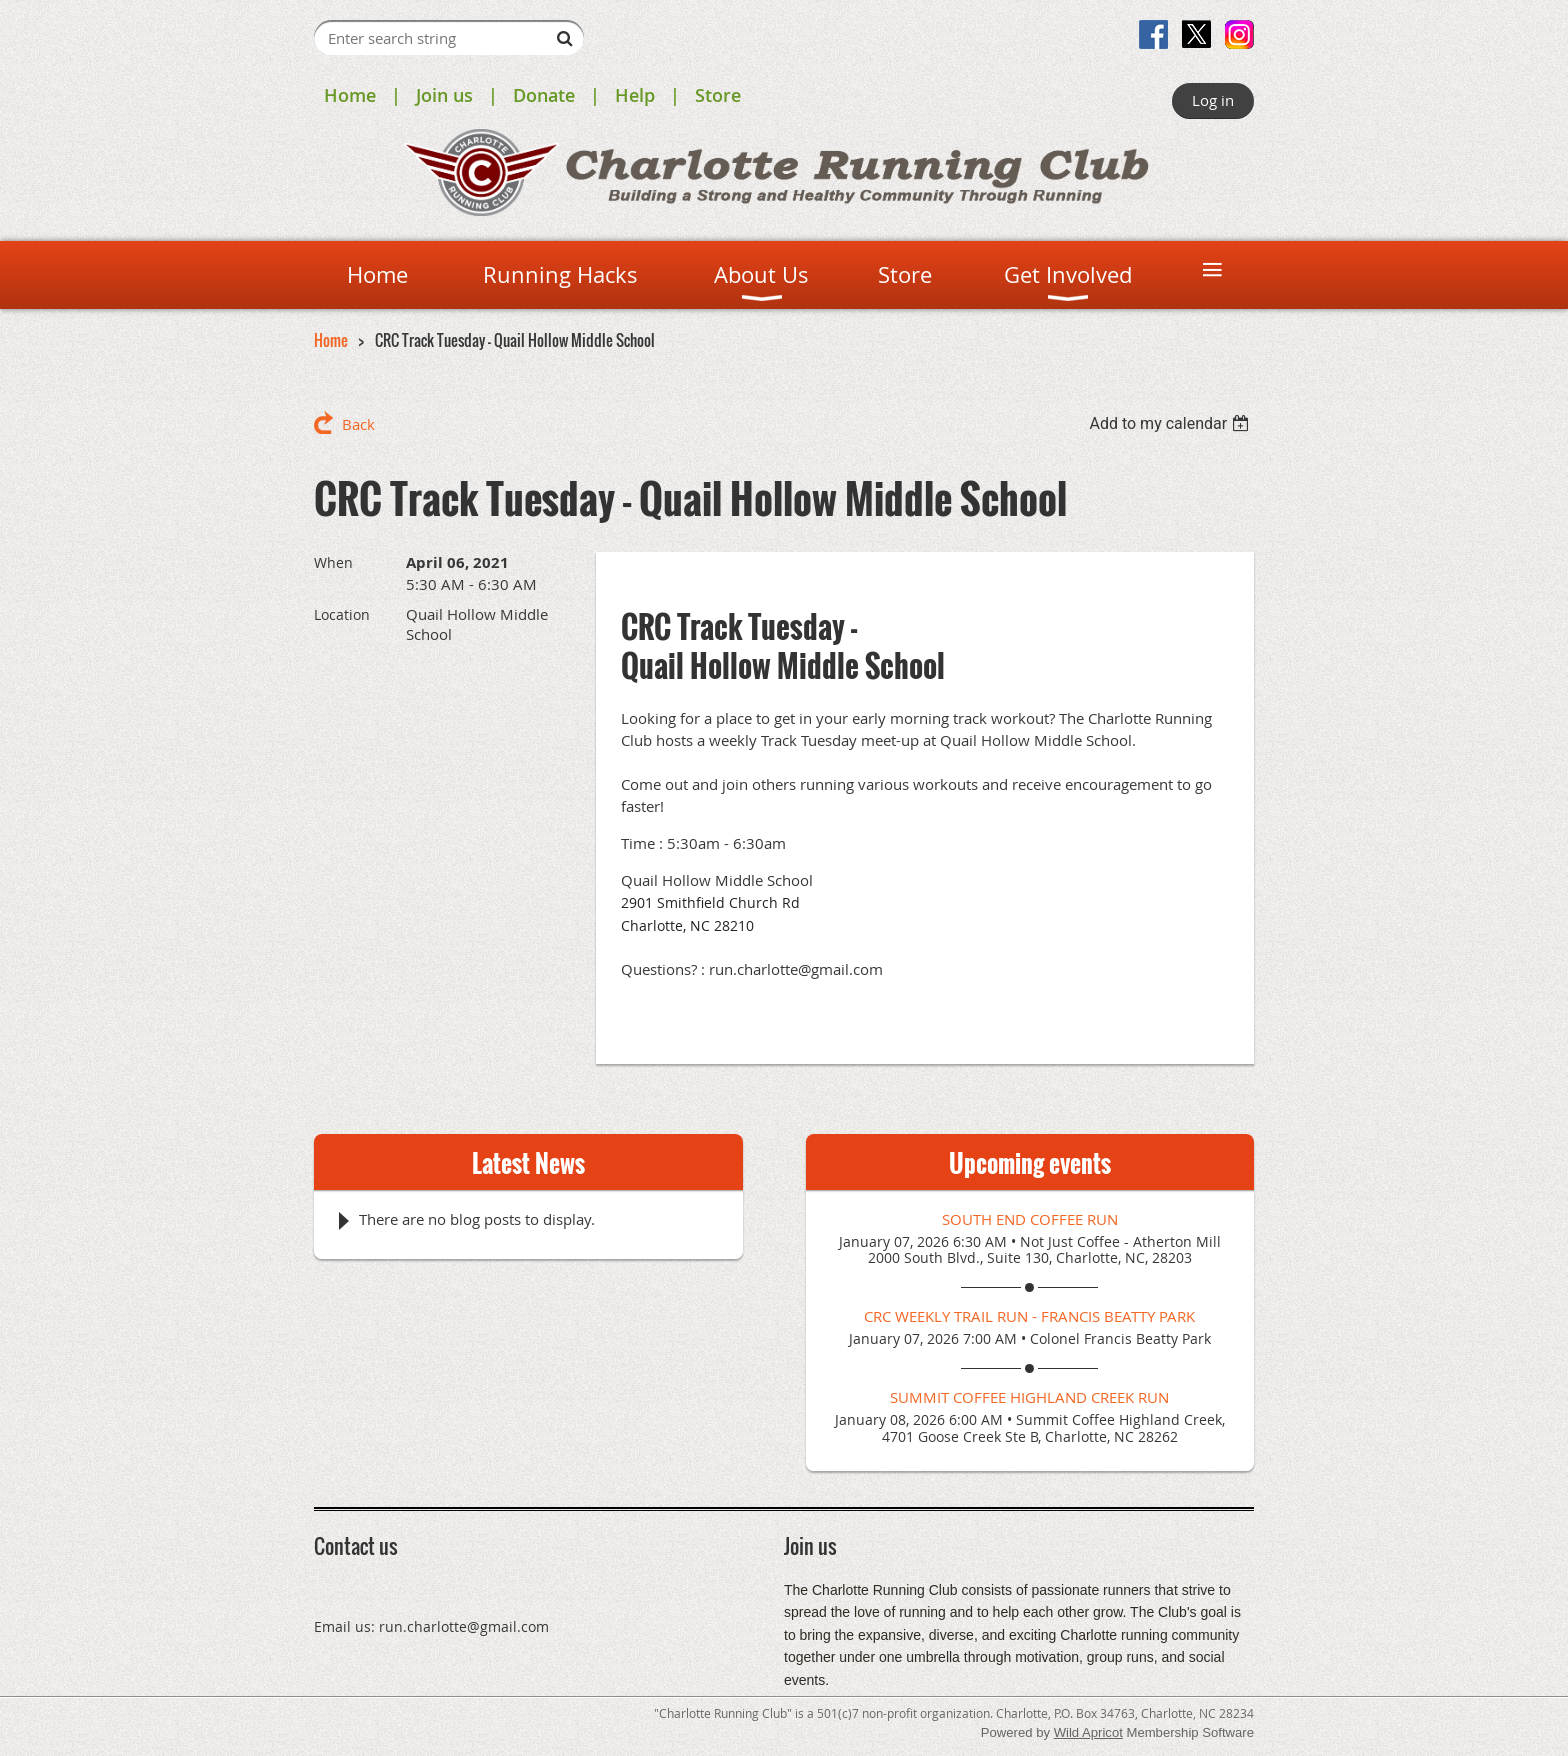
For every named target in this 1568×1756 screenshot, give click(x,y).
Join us (444, 95)
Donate (544, 95)
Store (718, 95)
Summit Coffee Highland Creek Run (1029, 1397)
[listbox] (1171, 423)
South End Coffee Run (1030, 1219)
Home (350, 95)
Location (342, 614)
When (333, 562)
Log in (1213, 100)
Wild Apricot (1088, 1732)
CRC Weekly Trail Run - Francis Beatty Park (1029, 1316)
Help (635, 95)
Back (358, 424)
